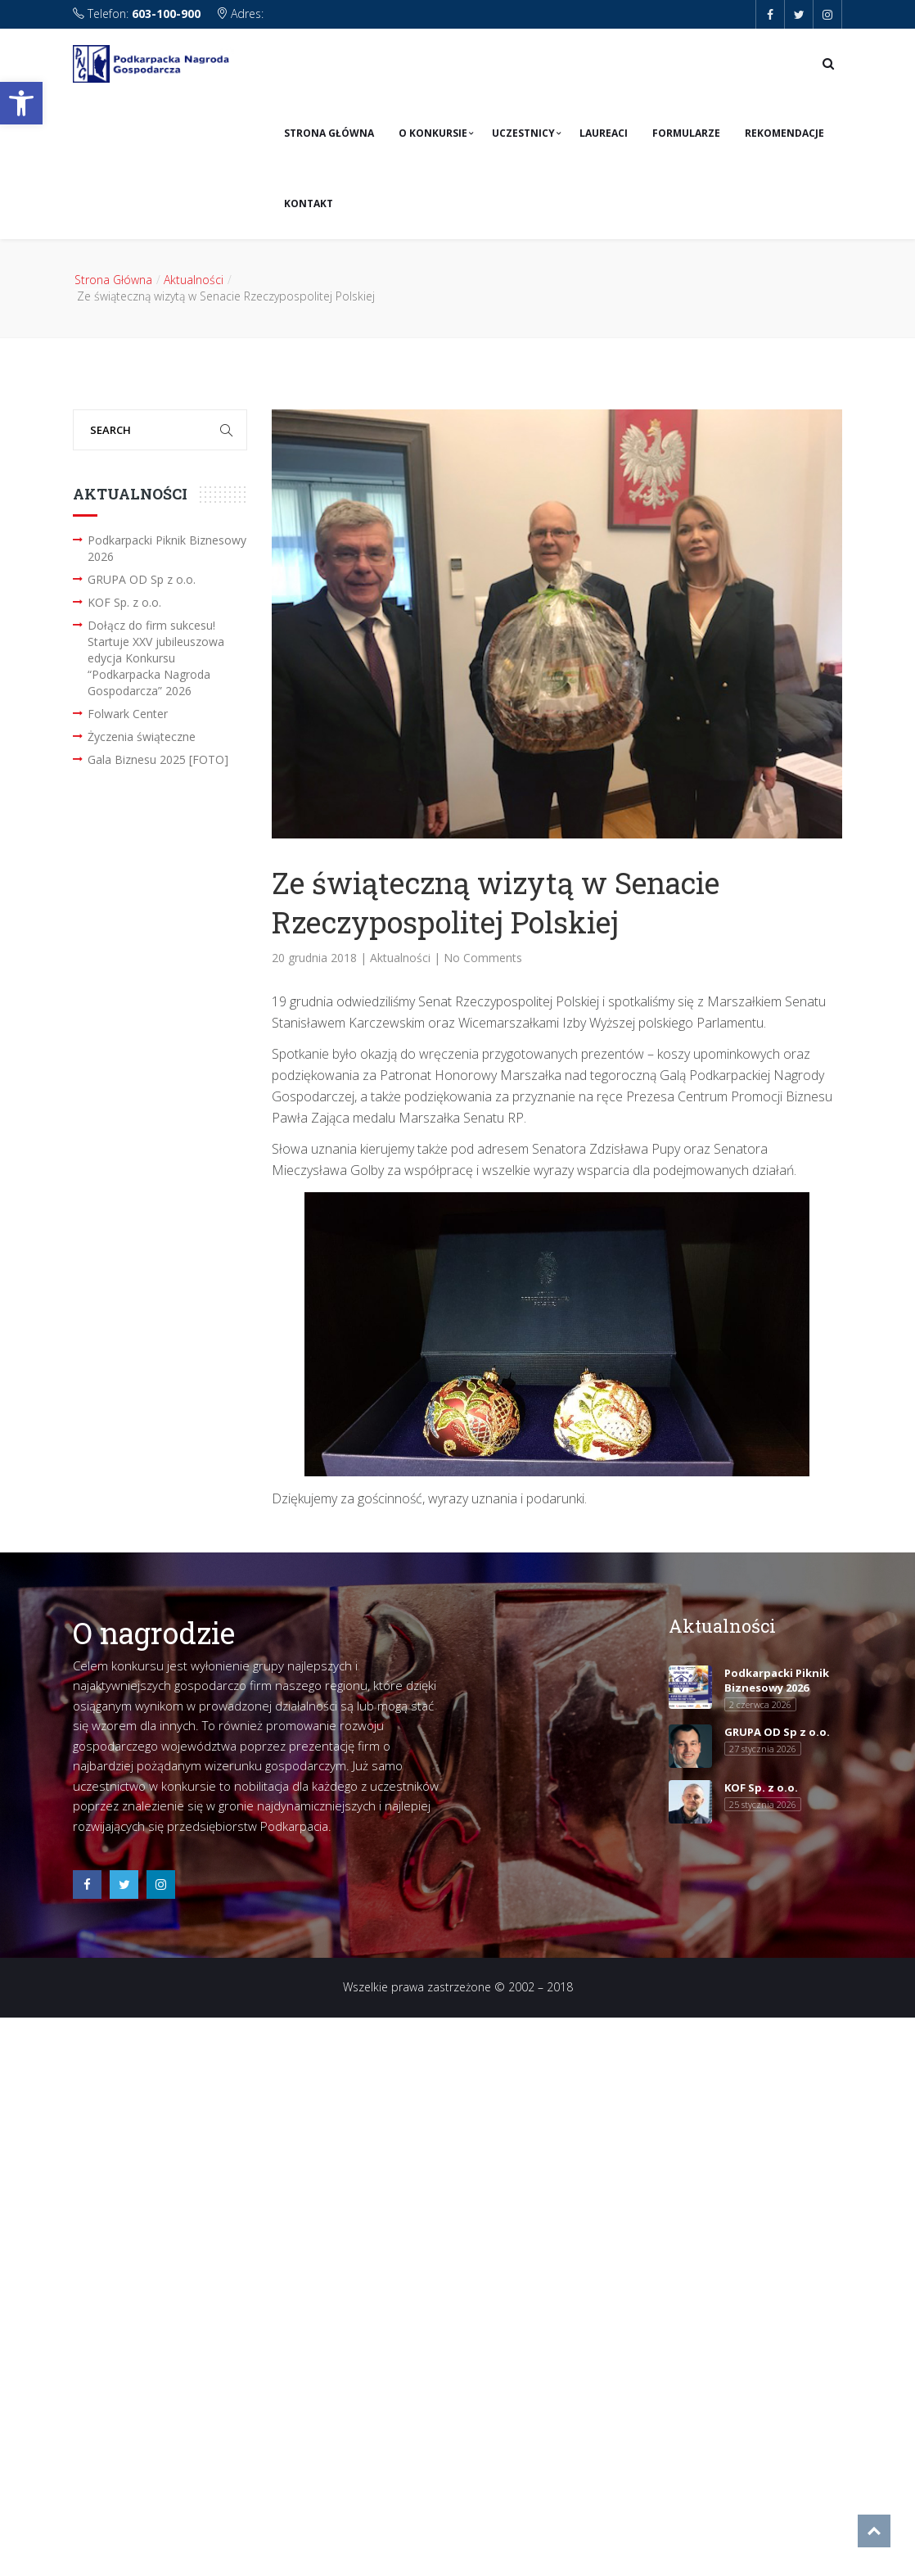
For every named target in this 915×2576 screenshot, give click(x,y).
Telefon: (138, 13)
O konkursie (433, 133)
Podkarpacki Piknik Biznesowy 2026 (167, 548)
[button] (21, 103)
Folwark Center (128, 713)
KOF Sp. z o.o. (124, 602)
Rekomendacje (784, 133)
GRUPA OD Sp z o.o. (142, 579)
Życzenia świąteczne (142, 736)
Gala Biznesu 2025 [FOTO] (158, 759)
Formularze (686, 133)
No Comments (483, 957)
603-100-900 (166, 13)
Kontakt (308, 203)
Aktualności (193, 279)
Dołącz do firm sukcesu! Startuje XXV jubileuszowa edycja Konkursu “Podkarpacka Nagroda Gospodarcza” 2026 (156, 657)
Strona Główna (329, 133)
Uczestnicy (523, 133)
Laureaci (603, 133)
